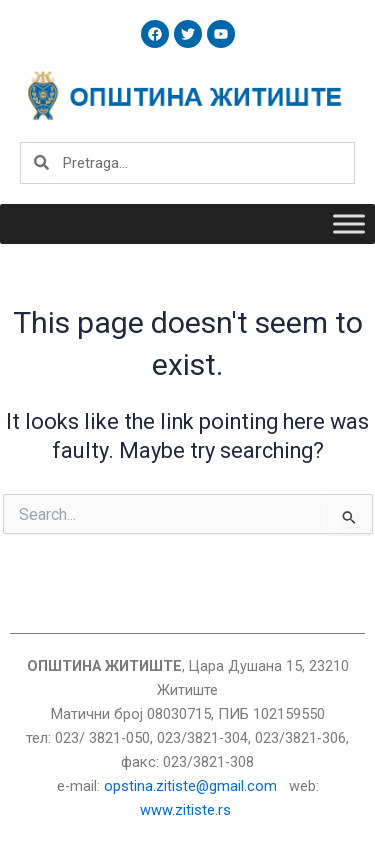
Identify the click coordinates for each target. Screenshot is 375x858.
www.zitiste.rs (187, 810)
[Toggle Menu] (349, 223)
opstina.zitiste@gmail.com (190, 786)
